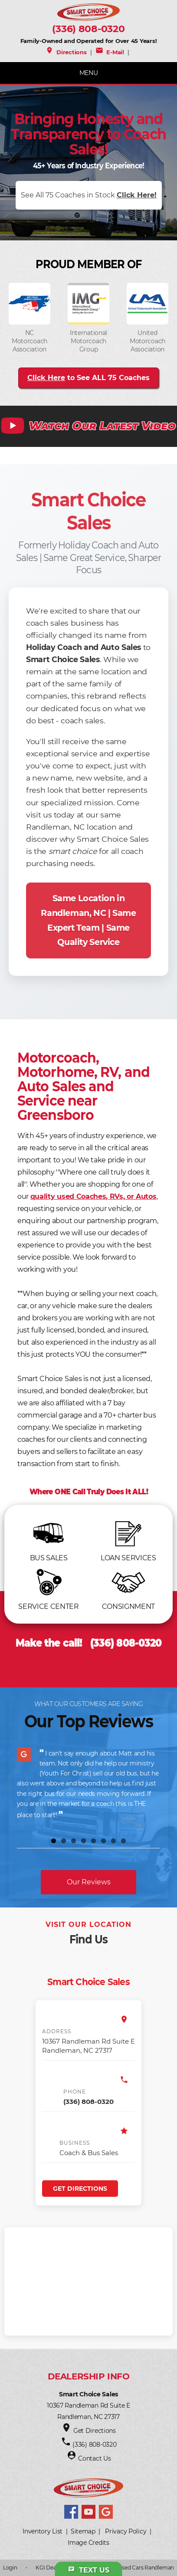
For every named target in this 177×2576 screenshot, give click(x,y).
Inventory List (42, 2531)
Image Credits (88, 2542)
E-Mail (109, 52)
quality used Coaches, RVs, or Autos (93, 1196)
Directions (66, 52)
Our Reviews (89, 1882)
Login (10, 2567)
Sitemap (83, 2531)
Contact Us (94, 2458)
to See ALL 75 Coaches (88, 378)
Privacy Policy (125, 2531)
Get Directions (80, 2188)
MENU (88, 73)
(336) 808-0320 (88, 29)
